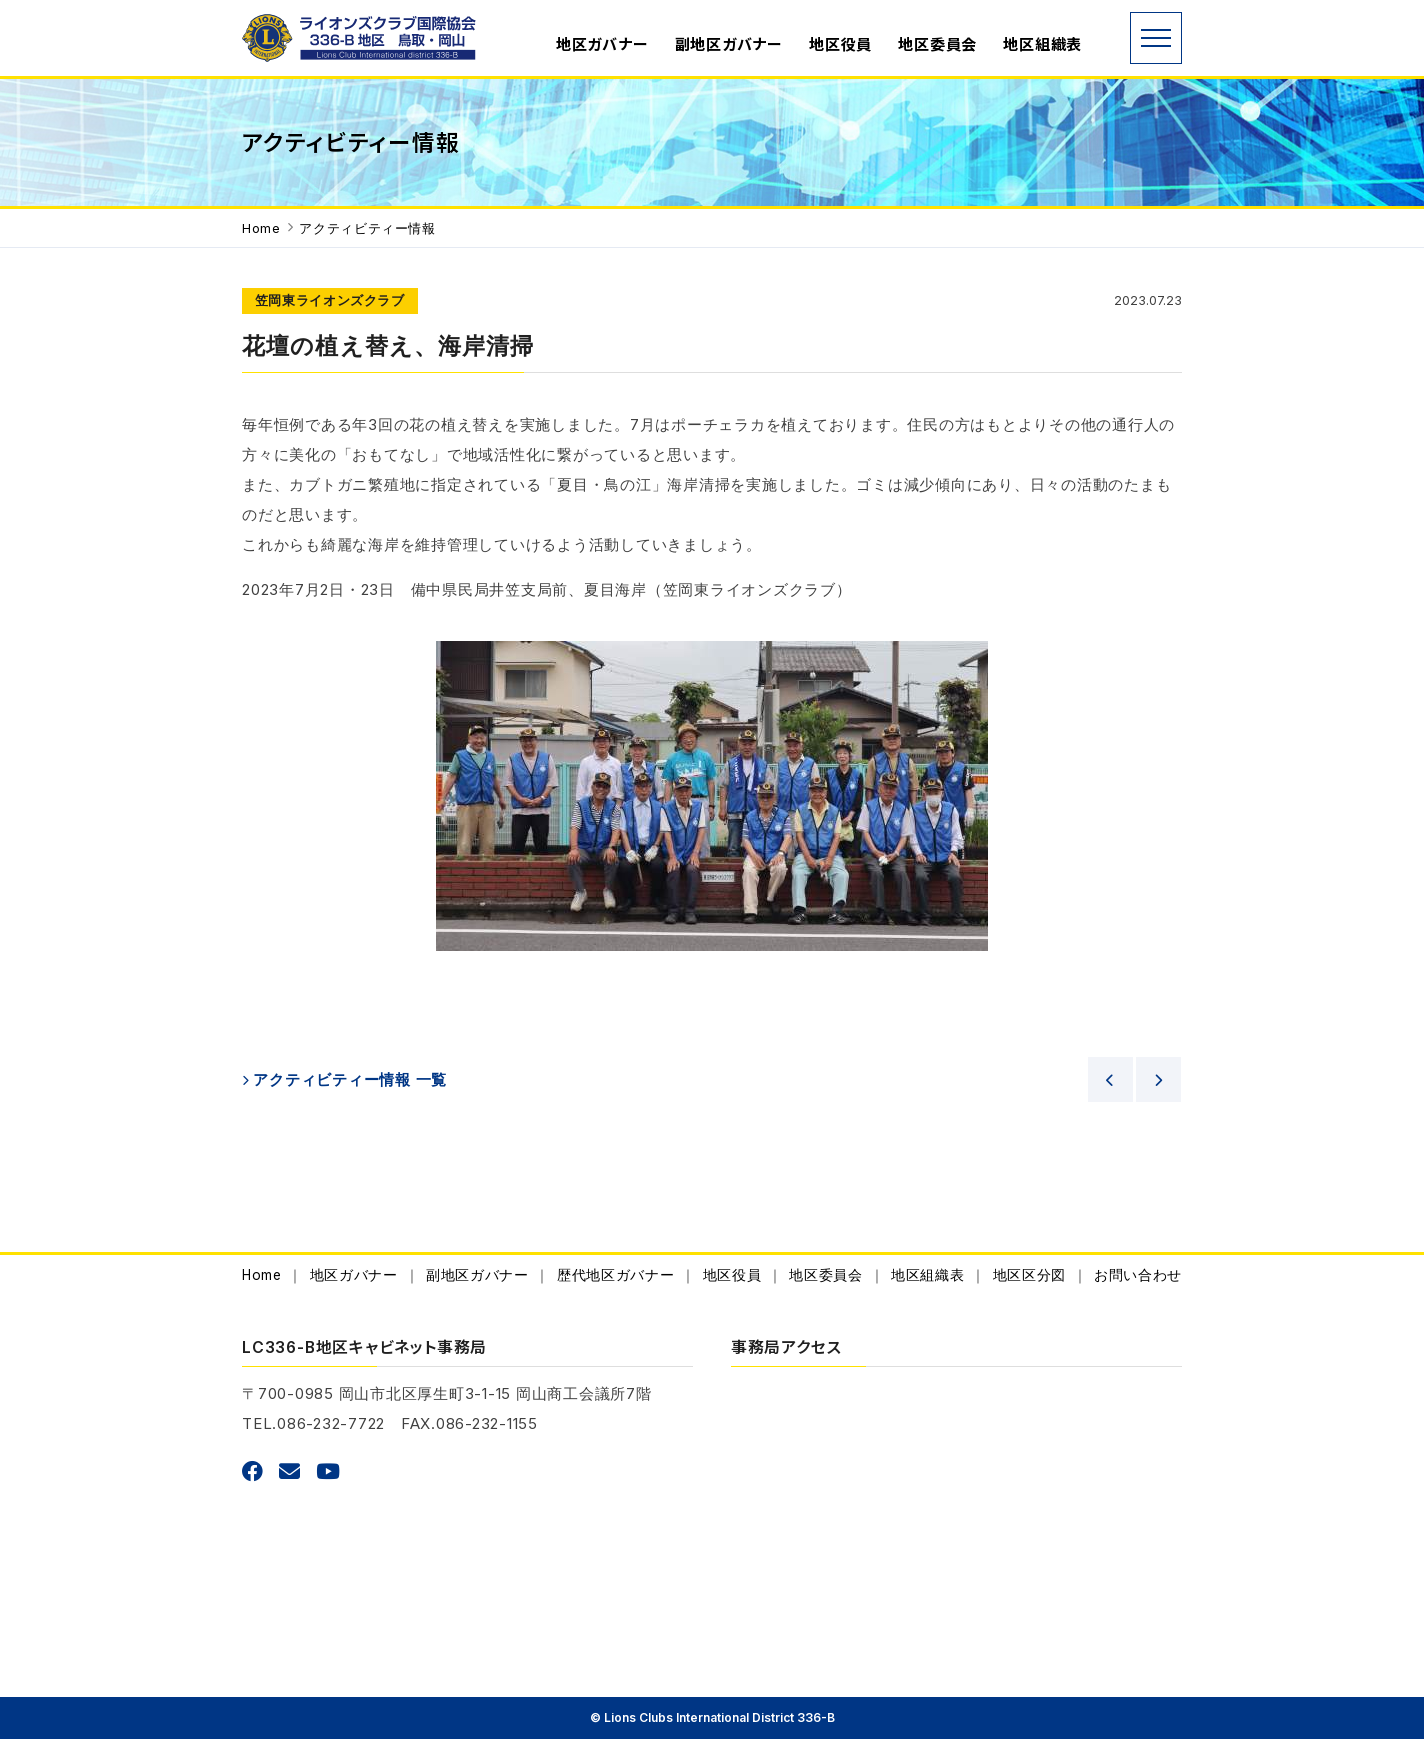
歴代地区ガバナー (615, 1275)
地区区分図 (1029, 1275)
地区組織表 (1042, 44)
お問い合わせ (1138, 1275)
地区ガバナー (602, 44)
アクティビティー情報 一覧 (350, 1079)
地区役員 (840, 44)
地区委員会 (937, 44)
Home (261, 228)
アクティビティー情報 (367, 228)
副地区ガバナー (729, 44)
